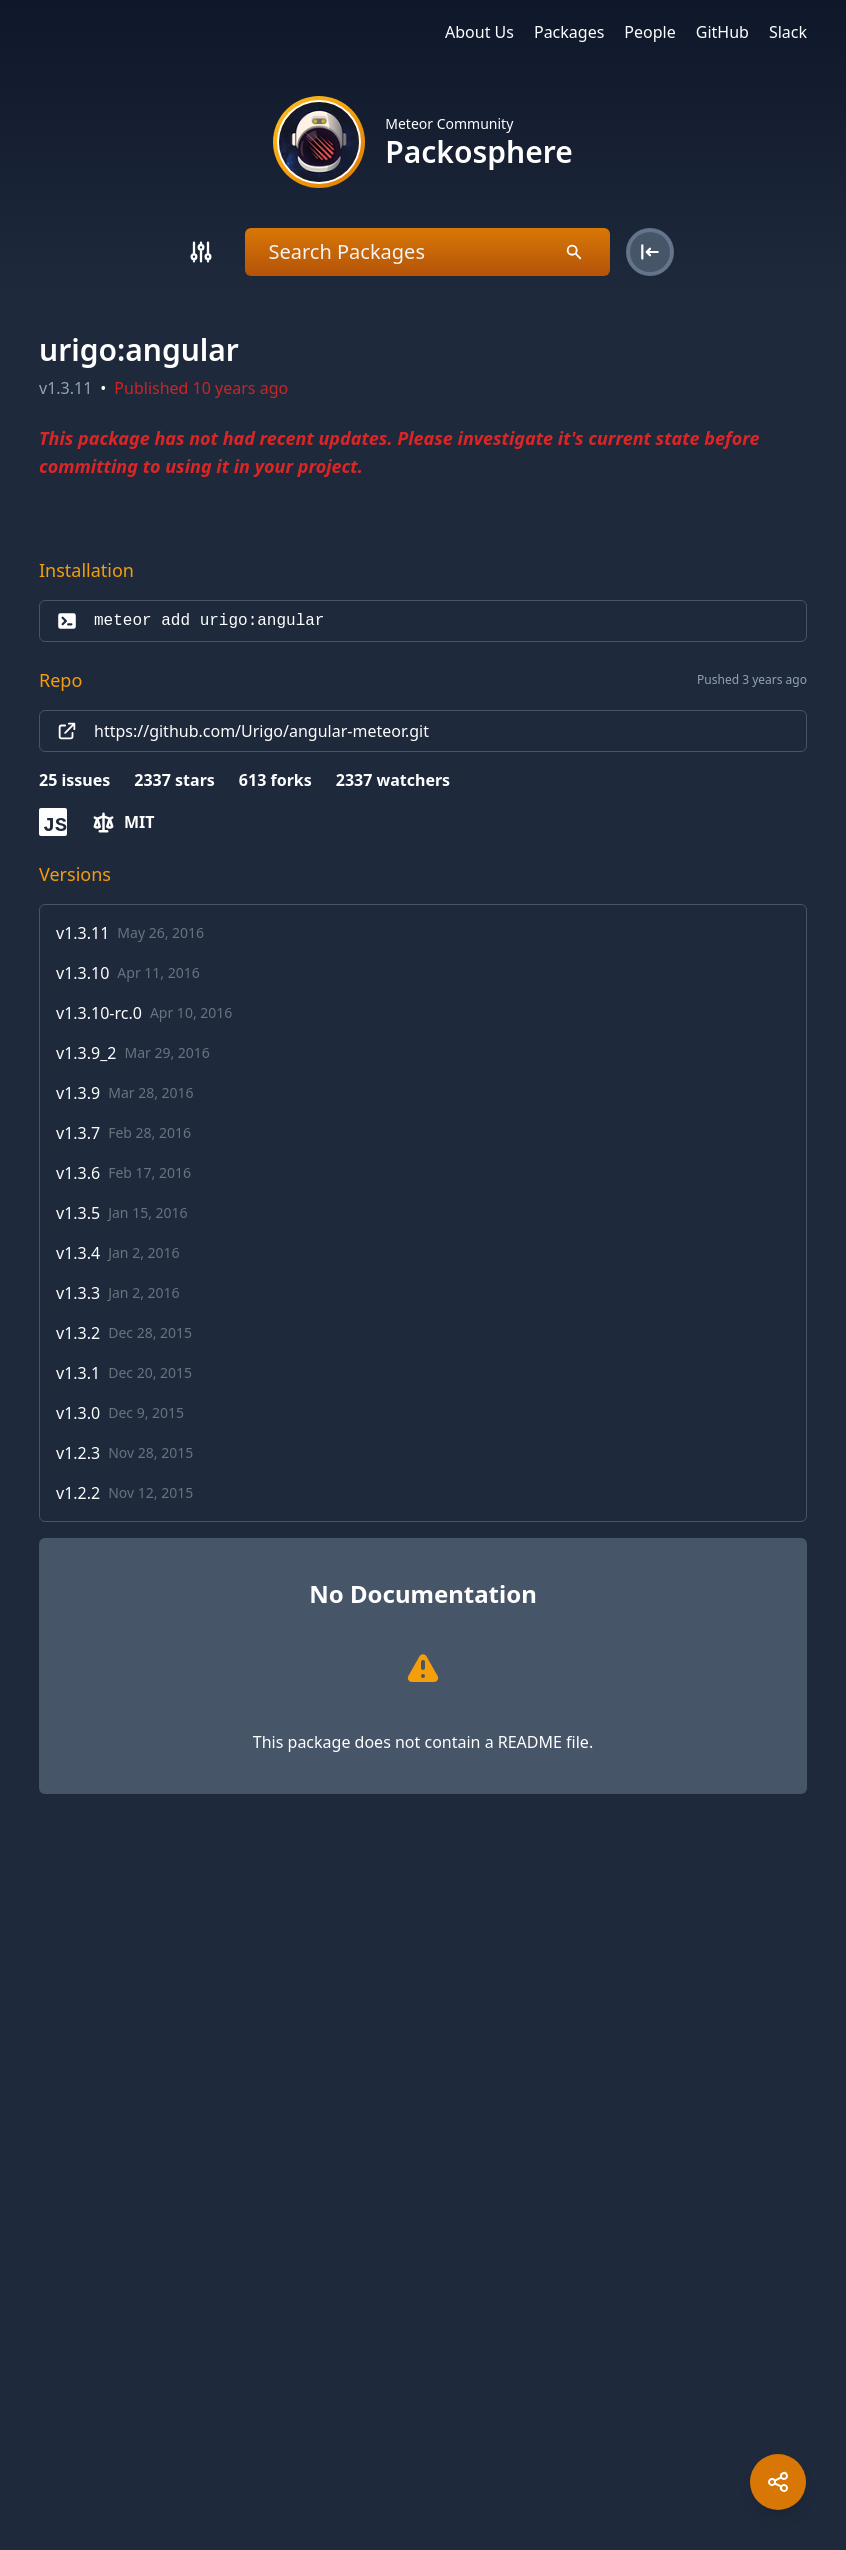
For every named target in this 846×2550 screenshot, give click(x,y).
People (649, 32)
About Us (479, 32)
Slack (788, 32)
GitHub (722, 32)
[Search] (201, 252)
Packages (569, 32)
